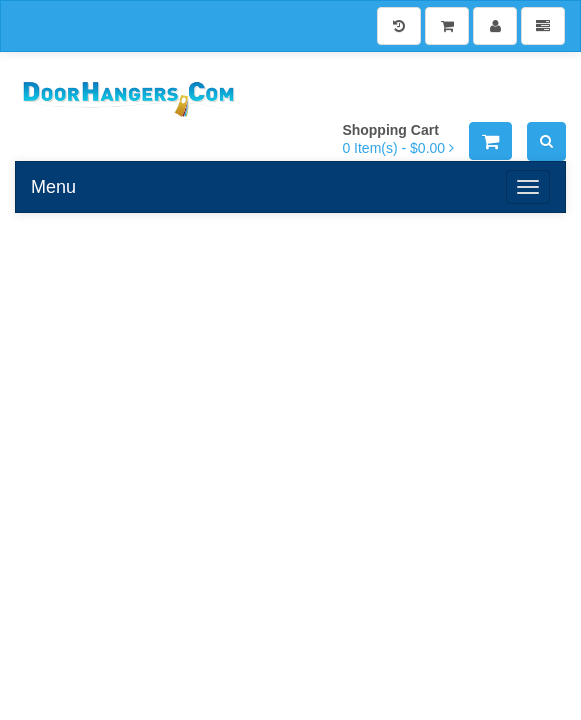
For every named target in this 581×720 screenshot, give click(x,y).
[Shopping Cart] (447, 26)
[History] (399, 26)
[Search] (546, 141)
